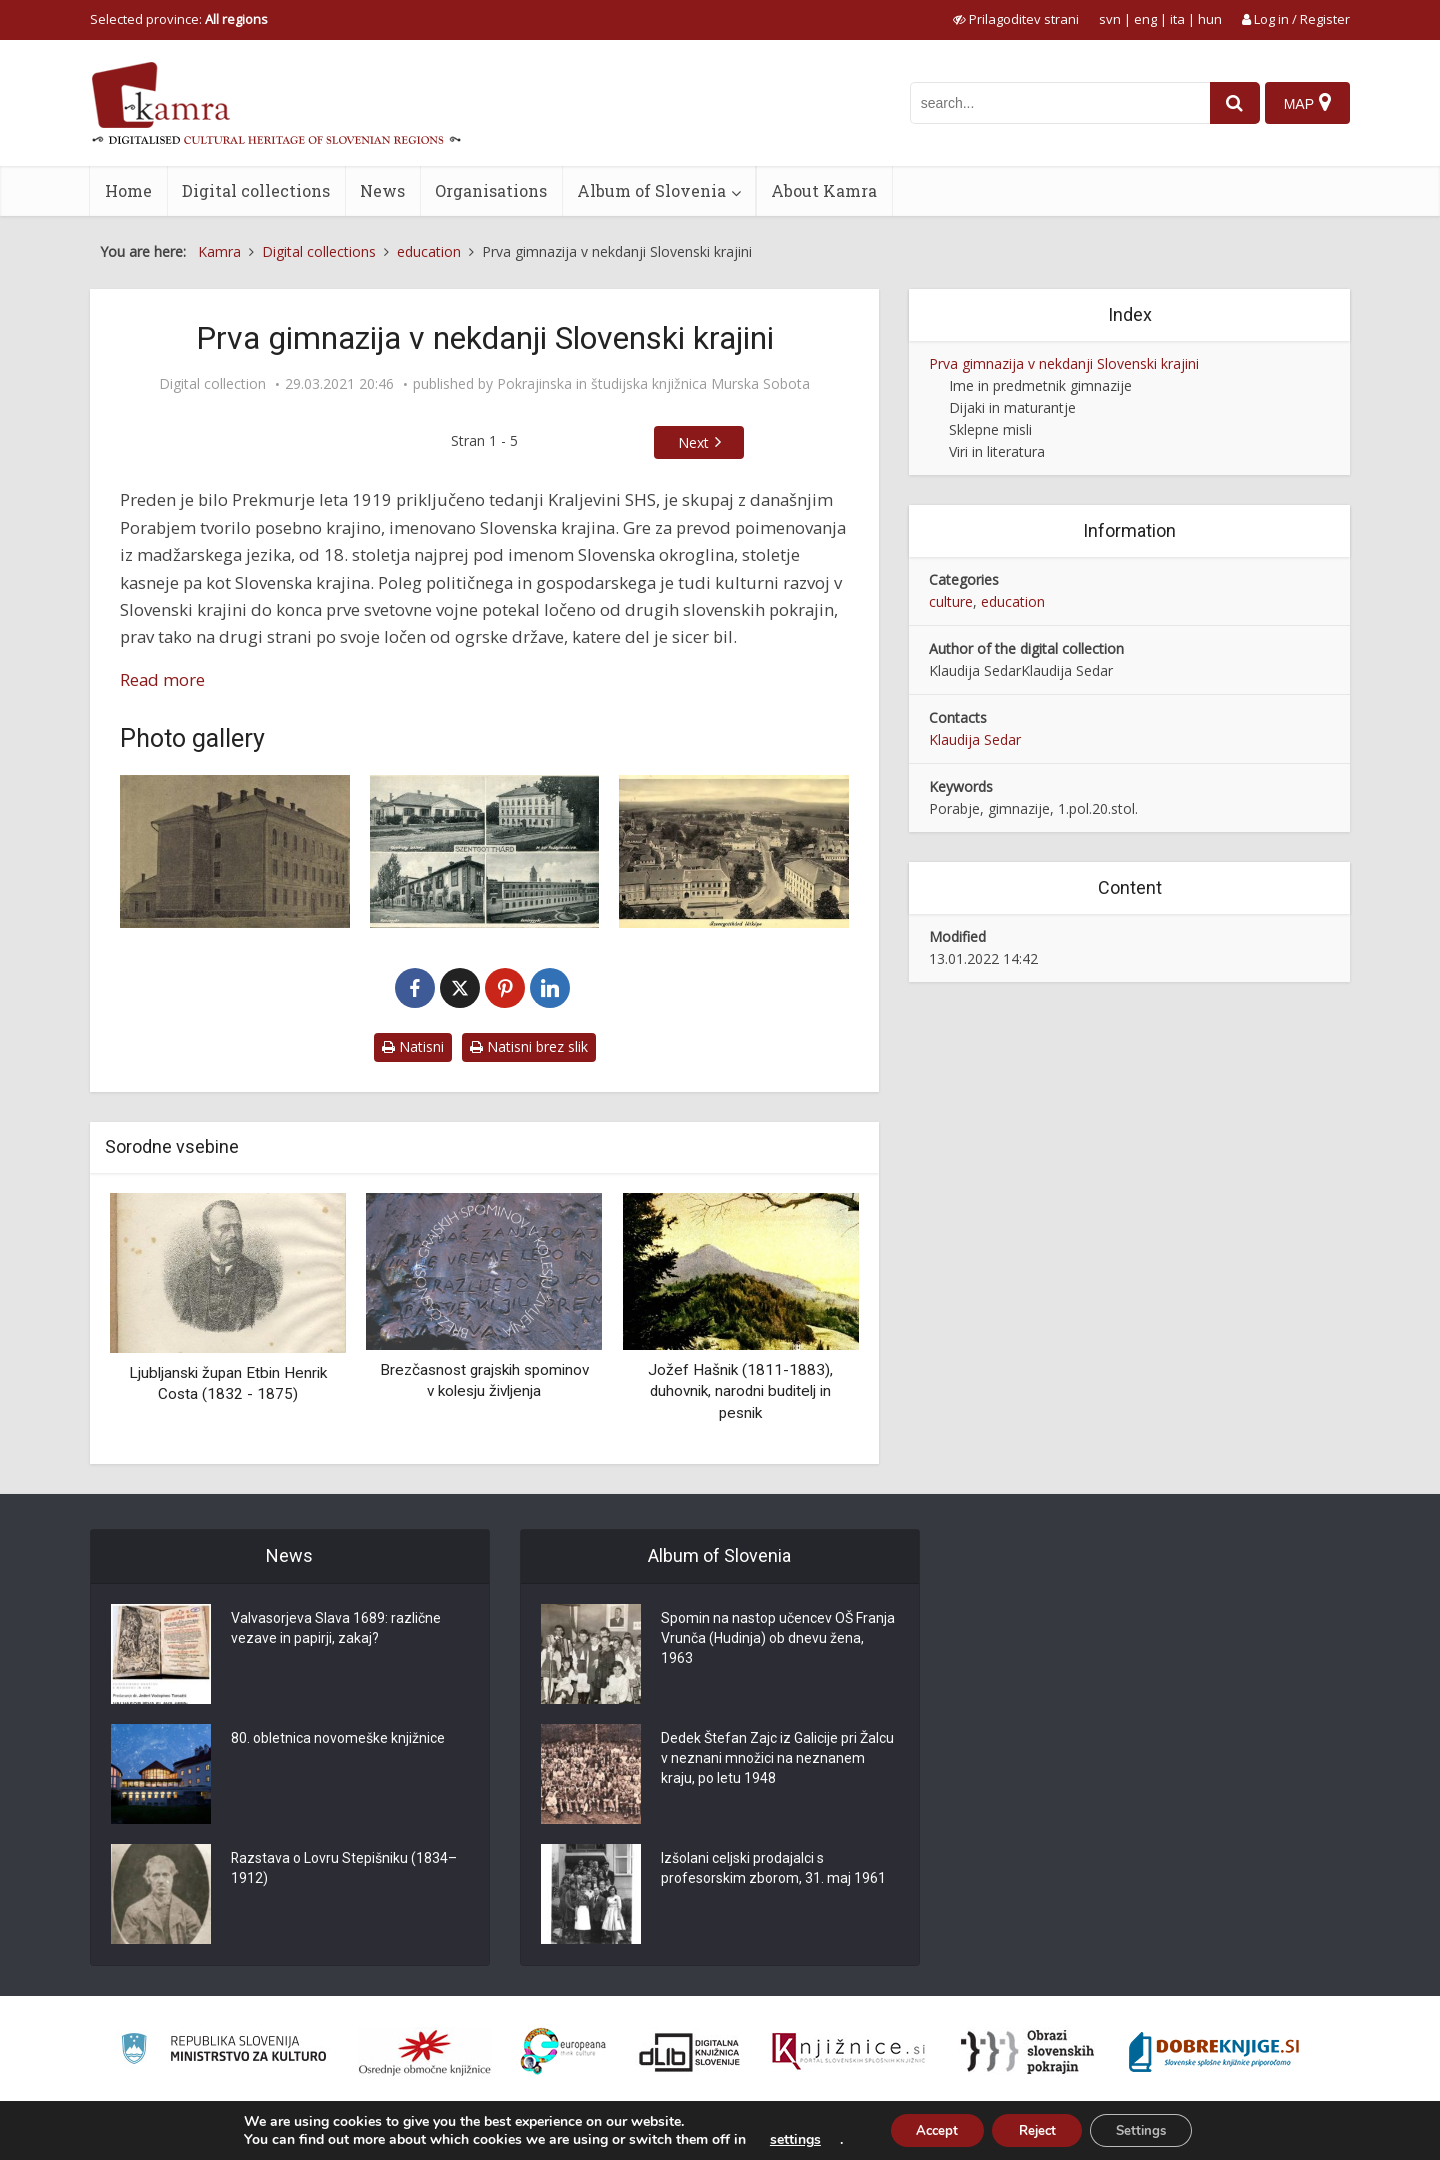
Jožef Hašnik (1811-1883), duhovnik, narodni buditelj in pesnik (740, 1391)
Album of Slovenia (651, 190)
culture (951, 601)
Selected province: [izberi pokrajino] (179, 19)
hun (1210, 19)
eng (1145, 19)
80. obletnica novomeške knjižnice (338, 1739)
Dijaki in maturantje (1012, 407)
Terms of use (1209, 2133)
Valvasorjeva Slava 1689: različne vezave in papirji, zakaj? (336, 1629)
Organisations (491, 190)
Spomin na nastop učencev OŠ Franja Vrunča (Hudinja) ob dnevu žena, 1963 (778, 1639)
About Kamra (824, 190)
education (1013, 601)
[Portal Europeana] (563, 2051)
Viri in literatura (997, 451)
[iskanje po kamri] (1053, 103)
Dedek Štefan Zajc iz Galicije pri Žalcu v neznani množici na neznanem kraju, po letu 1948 (777, 1759)
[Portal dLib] (690, 2052)
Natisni (413, 1046)
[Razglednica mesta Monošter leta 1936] (485, 851)
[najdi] (1228, 103)
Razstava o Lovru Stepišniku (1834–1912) (344, 1869)
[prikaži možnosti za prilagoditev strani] (1016, 19)
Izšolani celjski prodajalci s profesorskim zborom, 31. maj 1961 (773, 1869)
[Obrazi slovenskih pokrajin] (1027, 2052)
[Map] (1306, 103)
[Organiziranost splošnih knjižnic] (425, 2052)
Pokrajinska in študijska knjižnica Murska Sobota (653, 384)
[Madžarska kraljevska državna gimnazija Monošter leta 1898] (235, 851)
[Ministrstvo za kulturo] (223, 2051)
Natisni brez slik (529, 1046)
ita (1177, 19)
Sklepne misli (990, 429)
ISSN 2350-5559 (1304, 2133)
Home (128, 190)
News (382, 190)
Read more (162, 679)
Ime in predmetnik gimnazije (1040, 385)
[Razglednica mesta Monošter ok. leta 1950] (734, 851)
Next (693, 442)
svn (1110, 19)
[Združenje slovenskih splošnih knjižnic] (848, 2052)
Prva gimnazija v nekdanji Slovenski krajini (1064, 363)
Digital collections (256, 190)
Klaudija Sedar (975, 739)
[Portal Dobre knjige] (1214, 2052)
